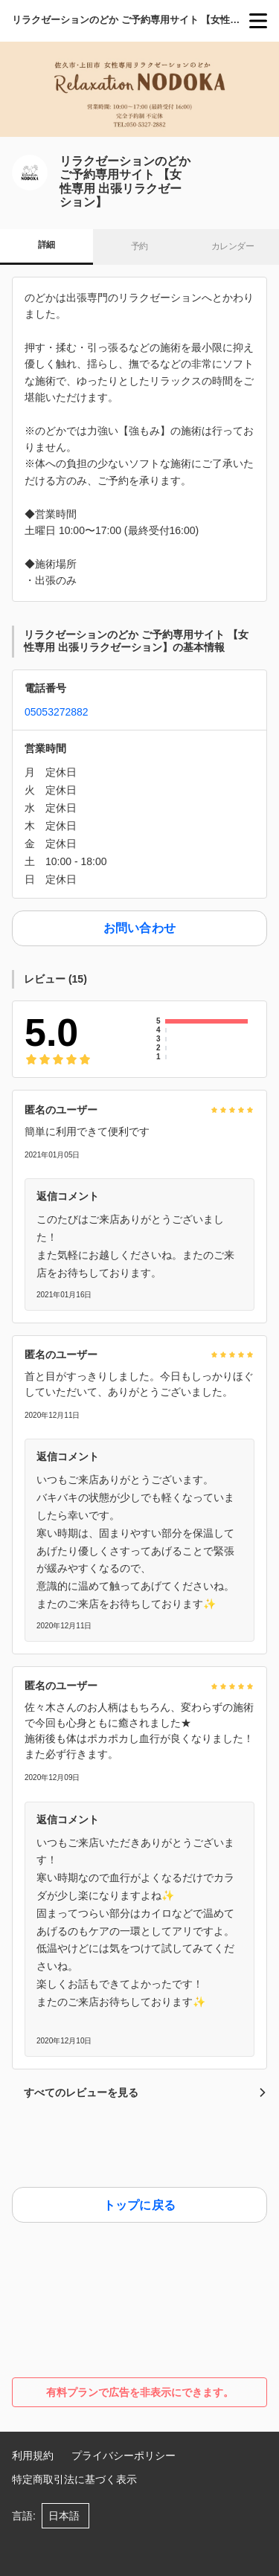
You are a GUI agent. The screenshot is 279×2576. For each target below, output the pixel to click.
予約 (139, 246)
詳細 (46, 245)
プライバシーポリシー (123, 2455)
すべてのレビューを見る (145, 2092)
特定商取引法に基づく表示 (74, 2479)
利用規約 (33, 2455)
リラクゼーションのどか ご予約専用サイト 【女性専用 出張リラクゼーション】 (130, 19)
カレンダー (232, 246)
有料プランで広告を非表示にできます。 (140, 2392)
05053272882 (57, 712)
